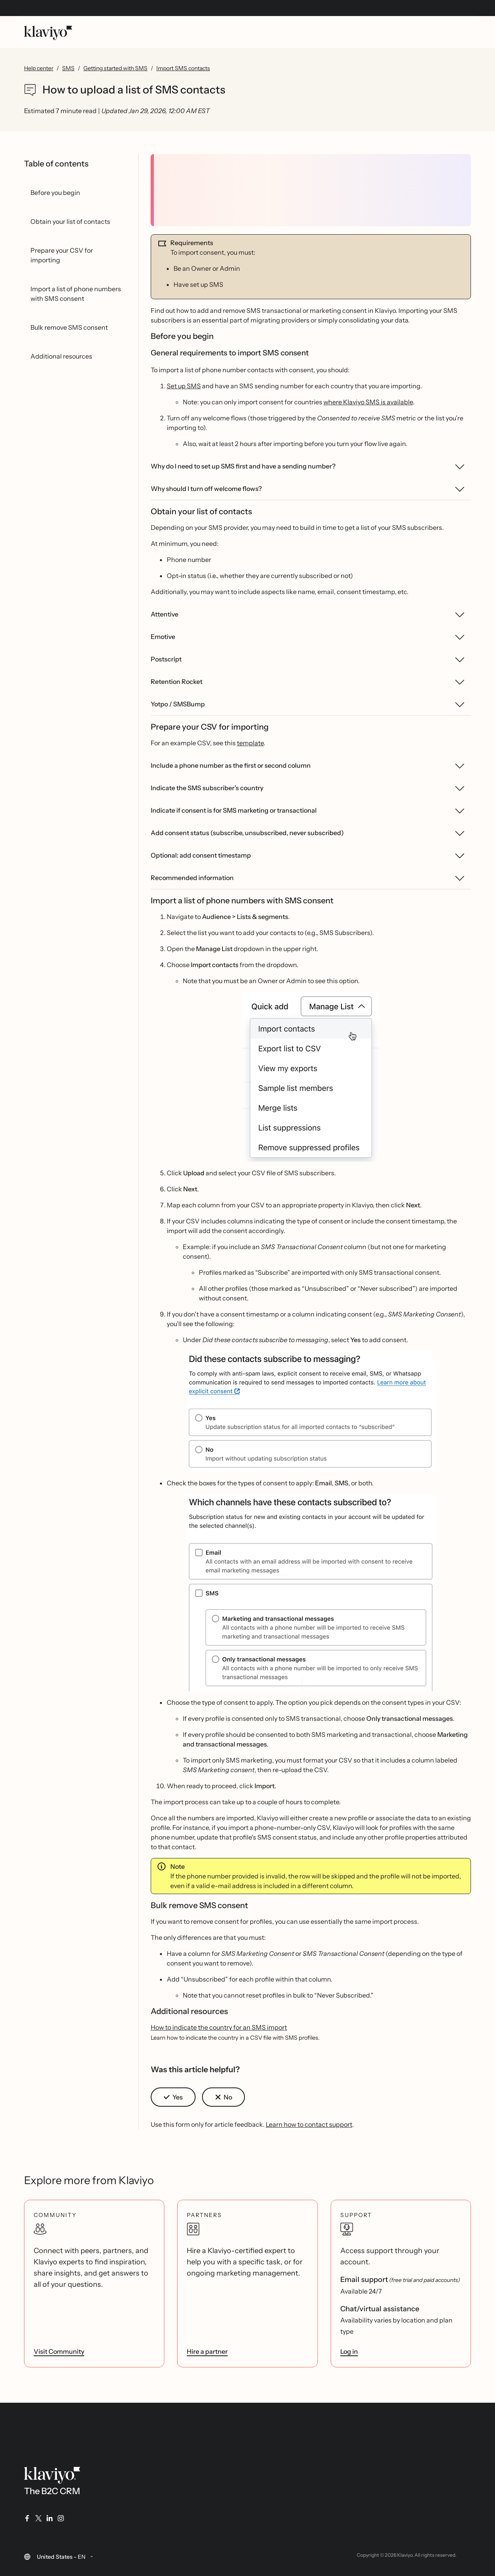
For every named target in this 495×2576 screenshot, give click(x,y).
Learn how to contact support (309, 2124)
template (250, 743)
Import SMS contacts (183, 68)
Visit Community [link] (59, 2351)
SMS (68, 68)
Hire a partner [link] (207, 2351)
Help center (38, 68)
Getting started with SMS (115, 68)
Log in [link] (349, 2351)
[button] (311, 1077)
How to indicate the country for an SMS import (219, 2027)
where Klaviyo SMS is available (368, 402)
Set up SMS (184, 386)
